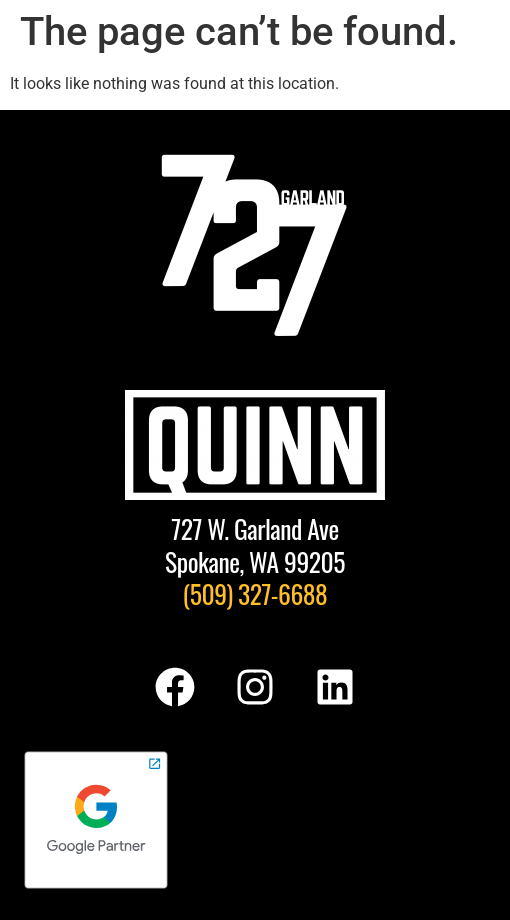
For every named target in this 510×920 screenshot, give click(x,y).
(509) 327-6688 (255, 593)
